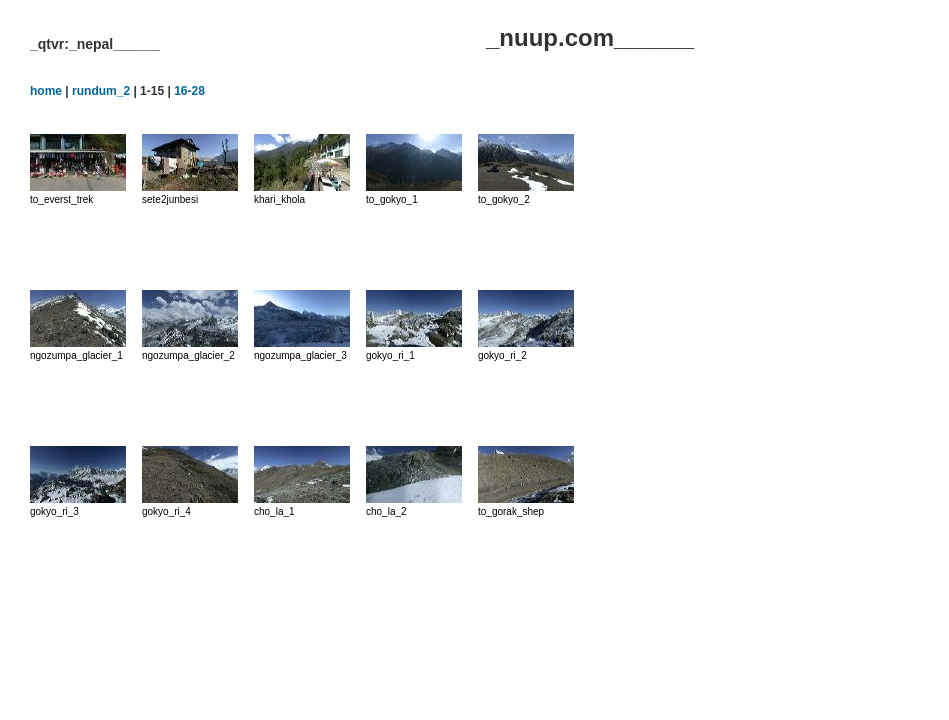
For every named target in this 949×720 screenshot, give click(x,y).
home (46, 91)
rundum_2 (101, 91)
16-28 (189, 91)
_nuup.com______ (590, 37)
